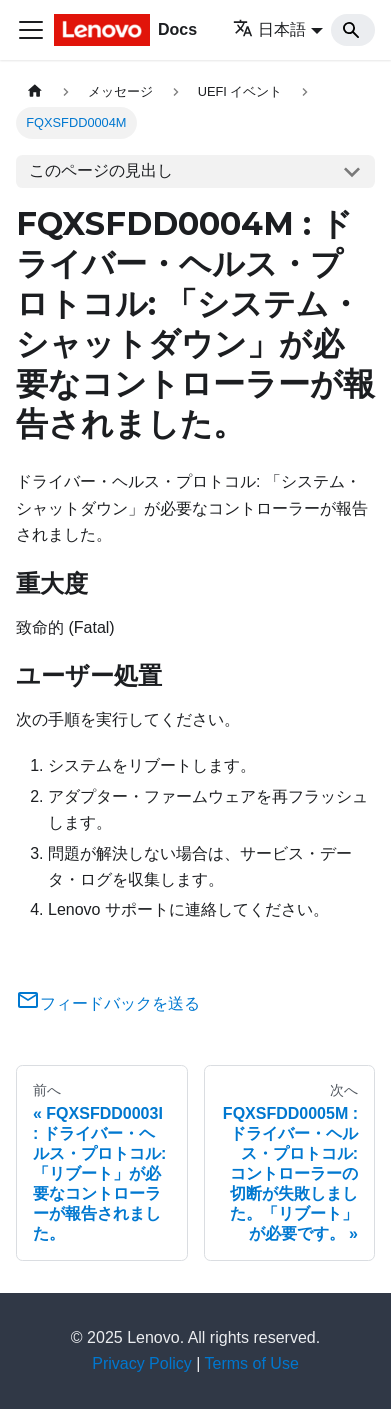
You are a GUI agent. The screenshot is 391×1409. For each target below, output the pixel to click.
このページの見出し (101, 170)
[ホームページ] (35, 91)
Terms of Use (252, 1363)
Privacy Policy (142, 1363)
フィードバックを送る (108, 1003)
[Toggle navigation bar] (31, 30)
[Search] (353, 30)
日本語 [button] (269, 29)
